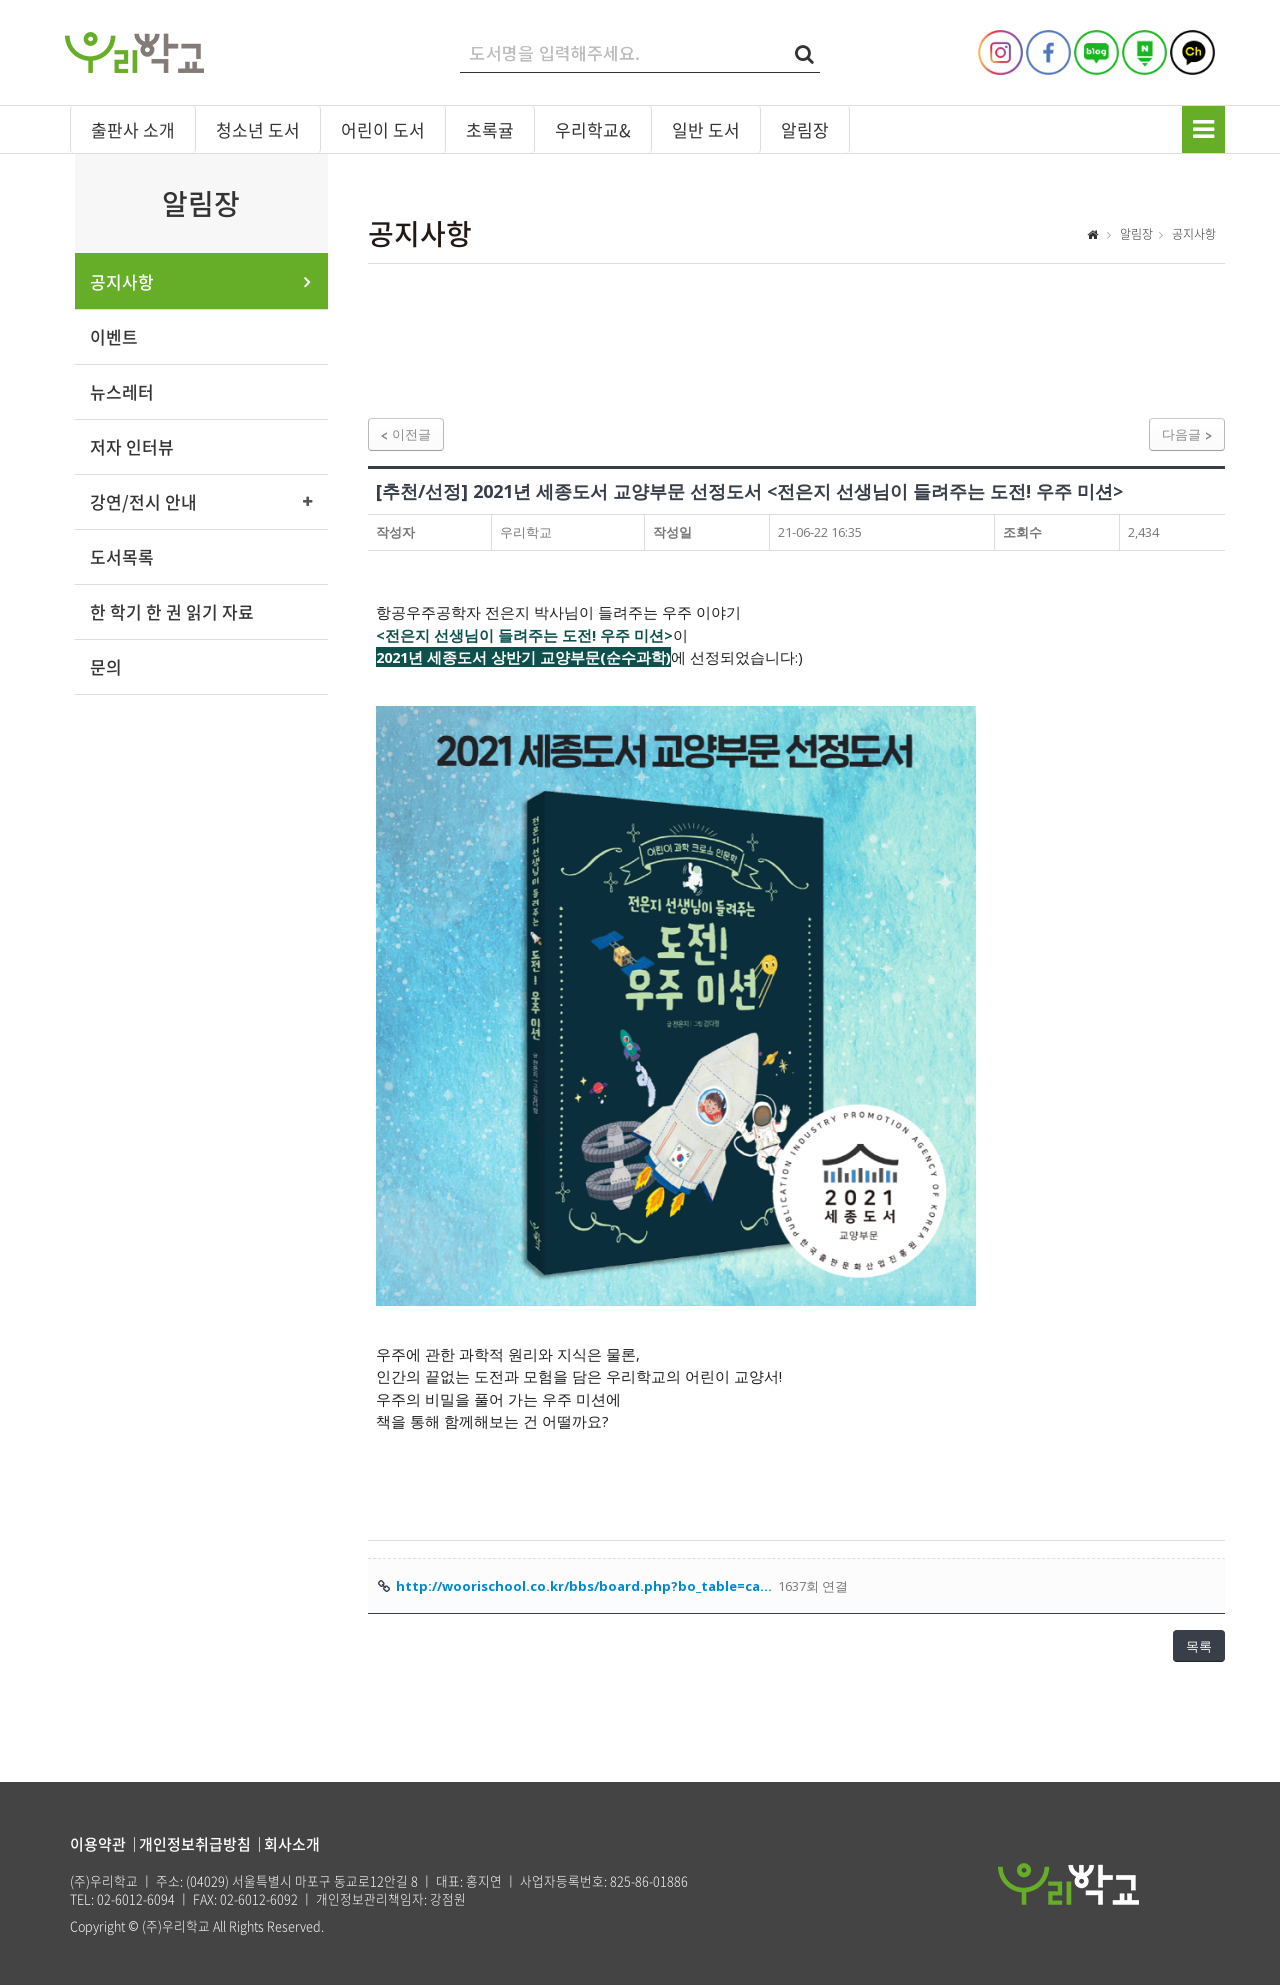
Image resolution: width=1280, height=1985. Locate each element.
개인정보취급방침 (195, 1844)
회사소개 (292, 1844)
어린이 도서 (383, 129)
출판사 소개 (133, 129)
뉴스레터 (122, 391)
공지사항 (122, 281)
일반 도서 (706, 129)
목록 (1199, 1646)
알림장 (805, 129)
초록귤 (490, 129)
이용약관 (98, 1844)
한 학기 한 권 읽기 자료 (172, 611)
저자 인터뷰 (132, 446)
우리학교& (593, 129)
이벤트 (114, 336)
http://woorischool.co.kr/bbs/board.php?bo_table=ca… (584, 1586)
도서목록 (122, 556)
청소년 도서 (258, 129)
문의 (106, 666)
